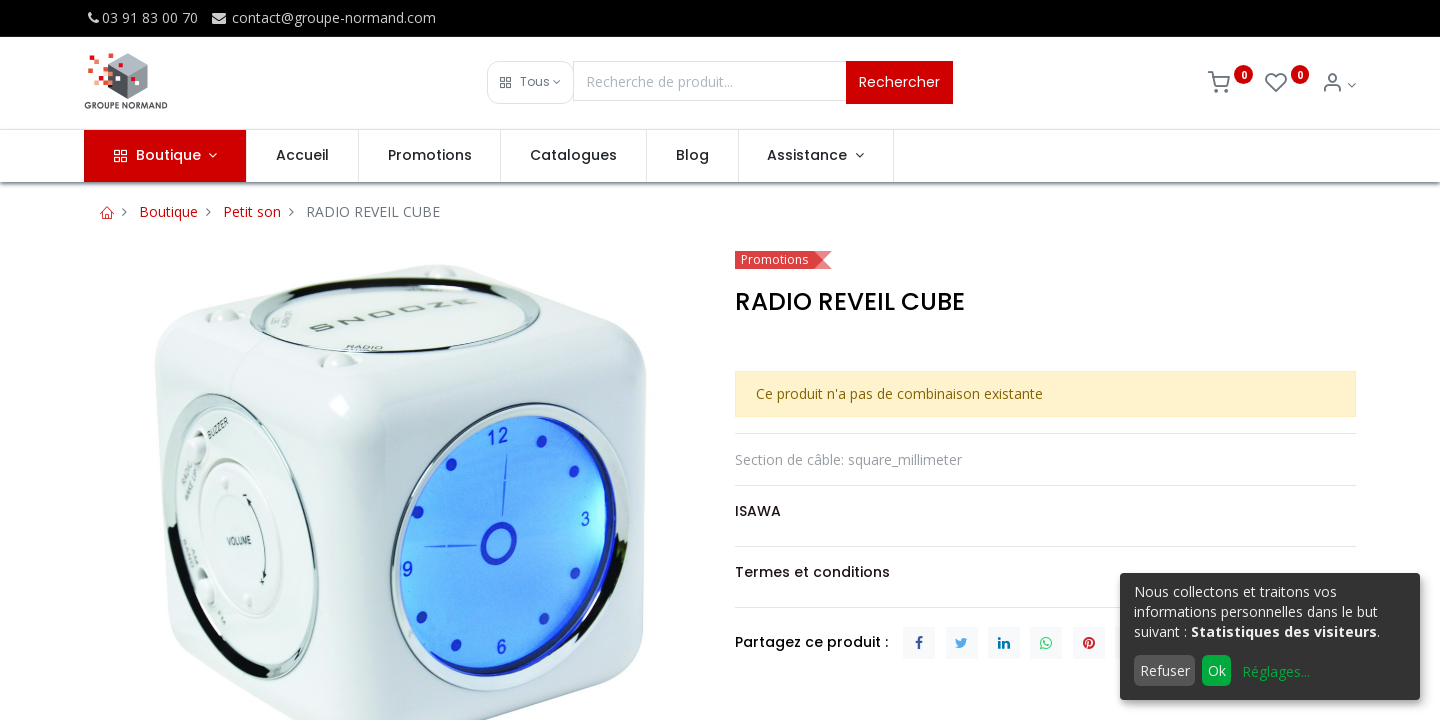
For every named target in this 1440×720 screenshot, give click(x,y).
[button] (530, 82)
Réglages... (1276, 671)
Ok (1217, 670)
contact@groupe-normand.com (323, 17)
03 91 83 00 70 (141, 17)
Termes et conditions (812, 572)
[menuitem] (302, 156)
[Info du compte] (1338, 84)
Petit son (252, 211)
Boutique (168, 211)
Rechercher (899, 82)
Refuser (1165, 670)
